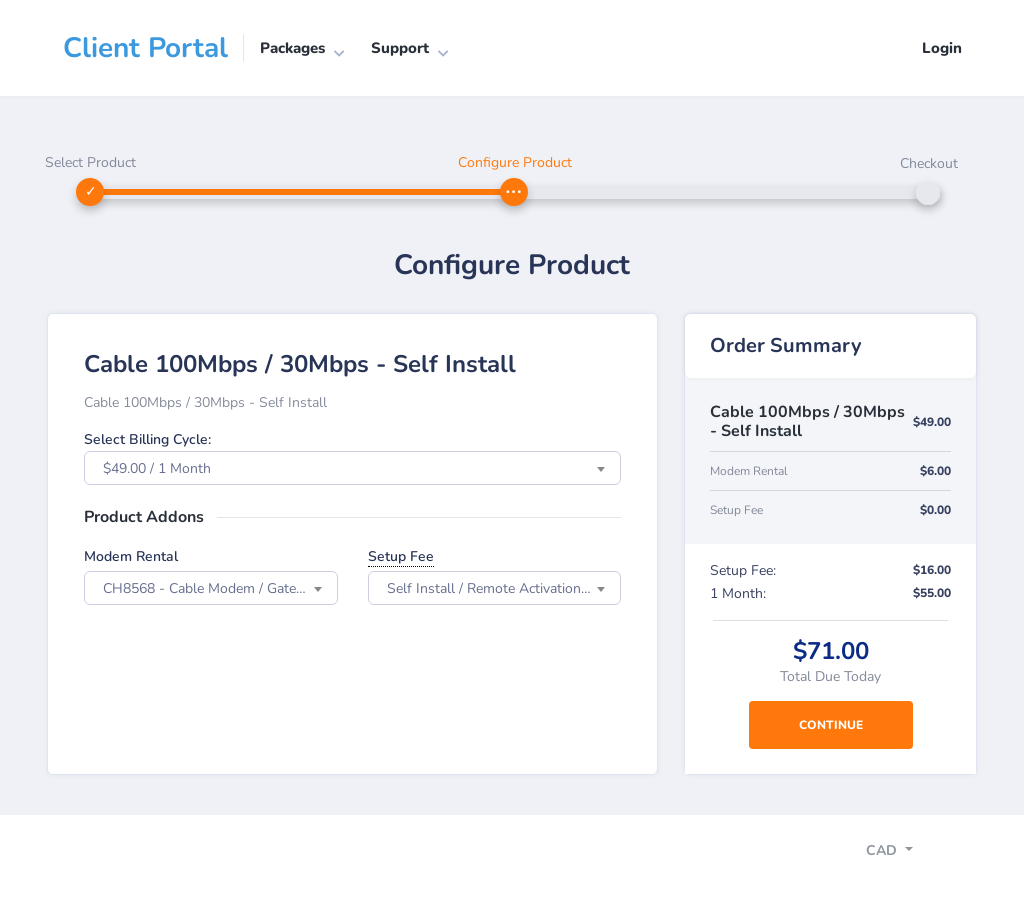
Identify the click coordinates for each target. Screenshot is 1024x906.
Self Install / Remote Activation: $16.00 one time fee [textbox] (504, 588)
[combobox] (352, 468)
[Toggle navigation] (907, 853)
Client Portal (145, 48)
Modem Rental (131, 556)
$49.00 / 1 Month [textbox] (157, 468)
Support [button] (400, 48)
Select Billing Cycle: (147, 439)
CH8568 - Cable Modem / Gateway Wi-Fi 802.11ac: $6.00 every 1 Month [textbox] (220, 588)
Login (942, 48)
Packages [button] (292, 48)
